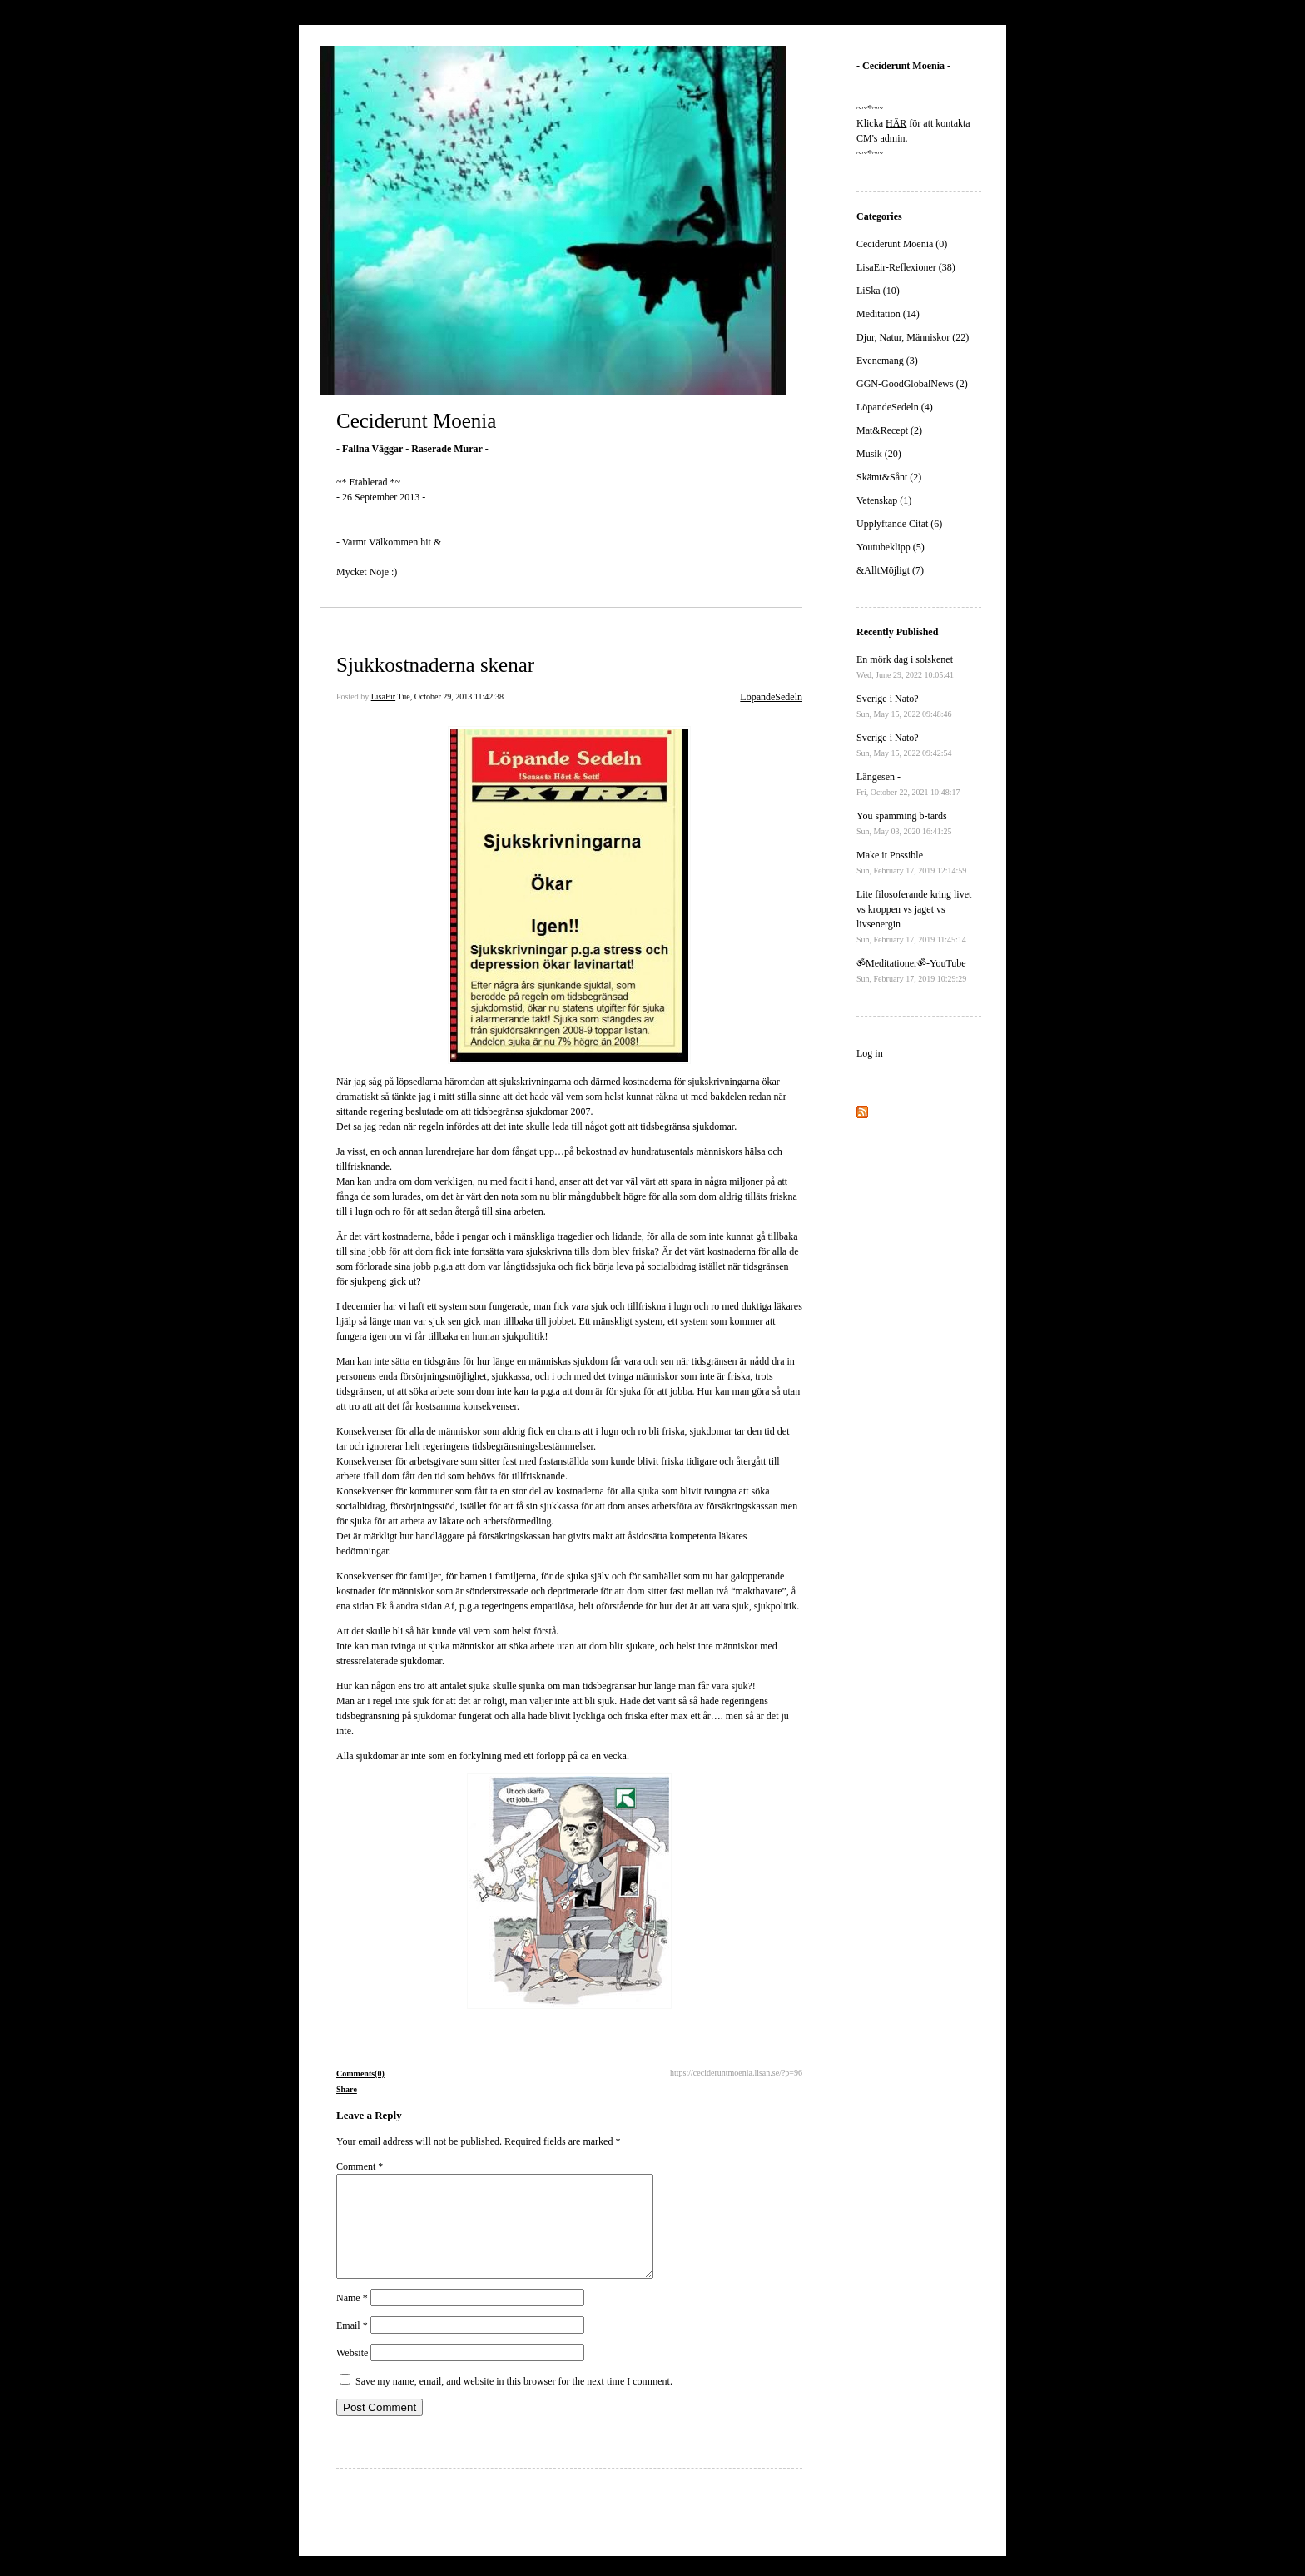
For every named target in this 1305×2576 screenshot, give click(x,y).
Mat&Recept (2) (889, 430)
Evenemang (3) (887, 360)
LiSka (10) (878, 290)
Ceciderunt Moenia (416, 421)
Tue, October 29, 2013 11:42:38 (450, 696)
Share (346, 2089)
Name (352, 2318)
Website (352, 2373)
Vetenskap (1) (883, 500)
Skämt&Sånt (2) (888, 477)
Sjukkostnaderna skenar (435, 665)
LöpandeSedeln (771, 697)
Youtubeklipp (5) (890, 547)
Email (352, 2345)
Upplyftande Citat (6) (899, 524)
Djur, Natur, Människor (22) (912, 337)
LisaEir (383, 696)
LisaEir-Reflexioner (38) (905, 267)
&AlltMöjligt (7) (890, 570)
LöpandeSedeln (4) (894, 407)
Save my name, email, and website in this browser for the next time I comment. (513, 2401)
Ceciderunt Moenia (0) (901, 244)
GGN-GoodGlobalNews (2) (912, 384)
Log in (869, 1053)
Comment (359, 2166)
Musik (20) (878, 454)
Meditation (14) (888, 314)
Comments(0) (360, 2073)
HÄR (896, 123)
